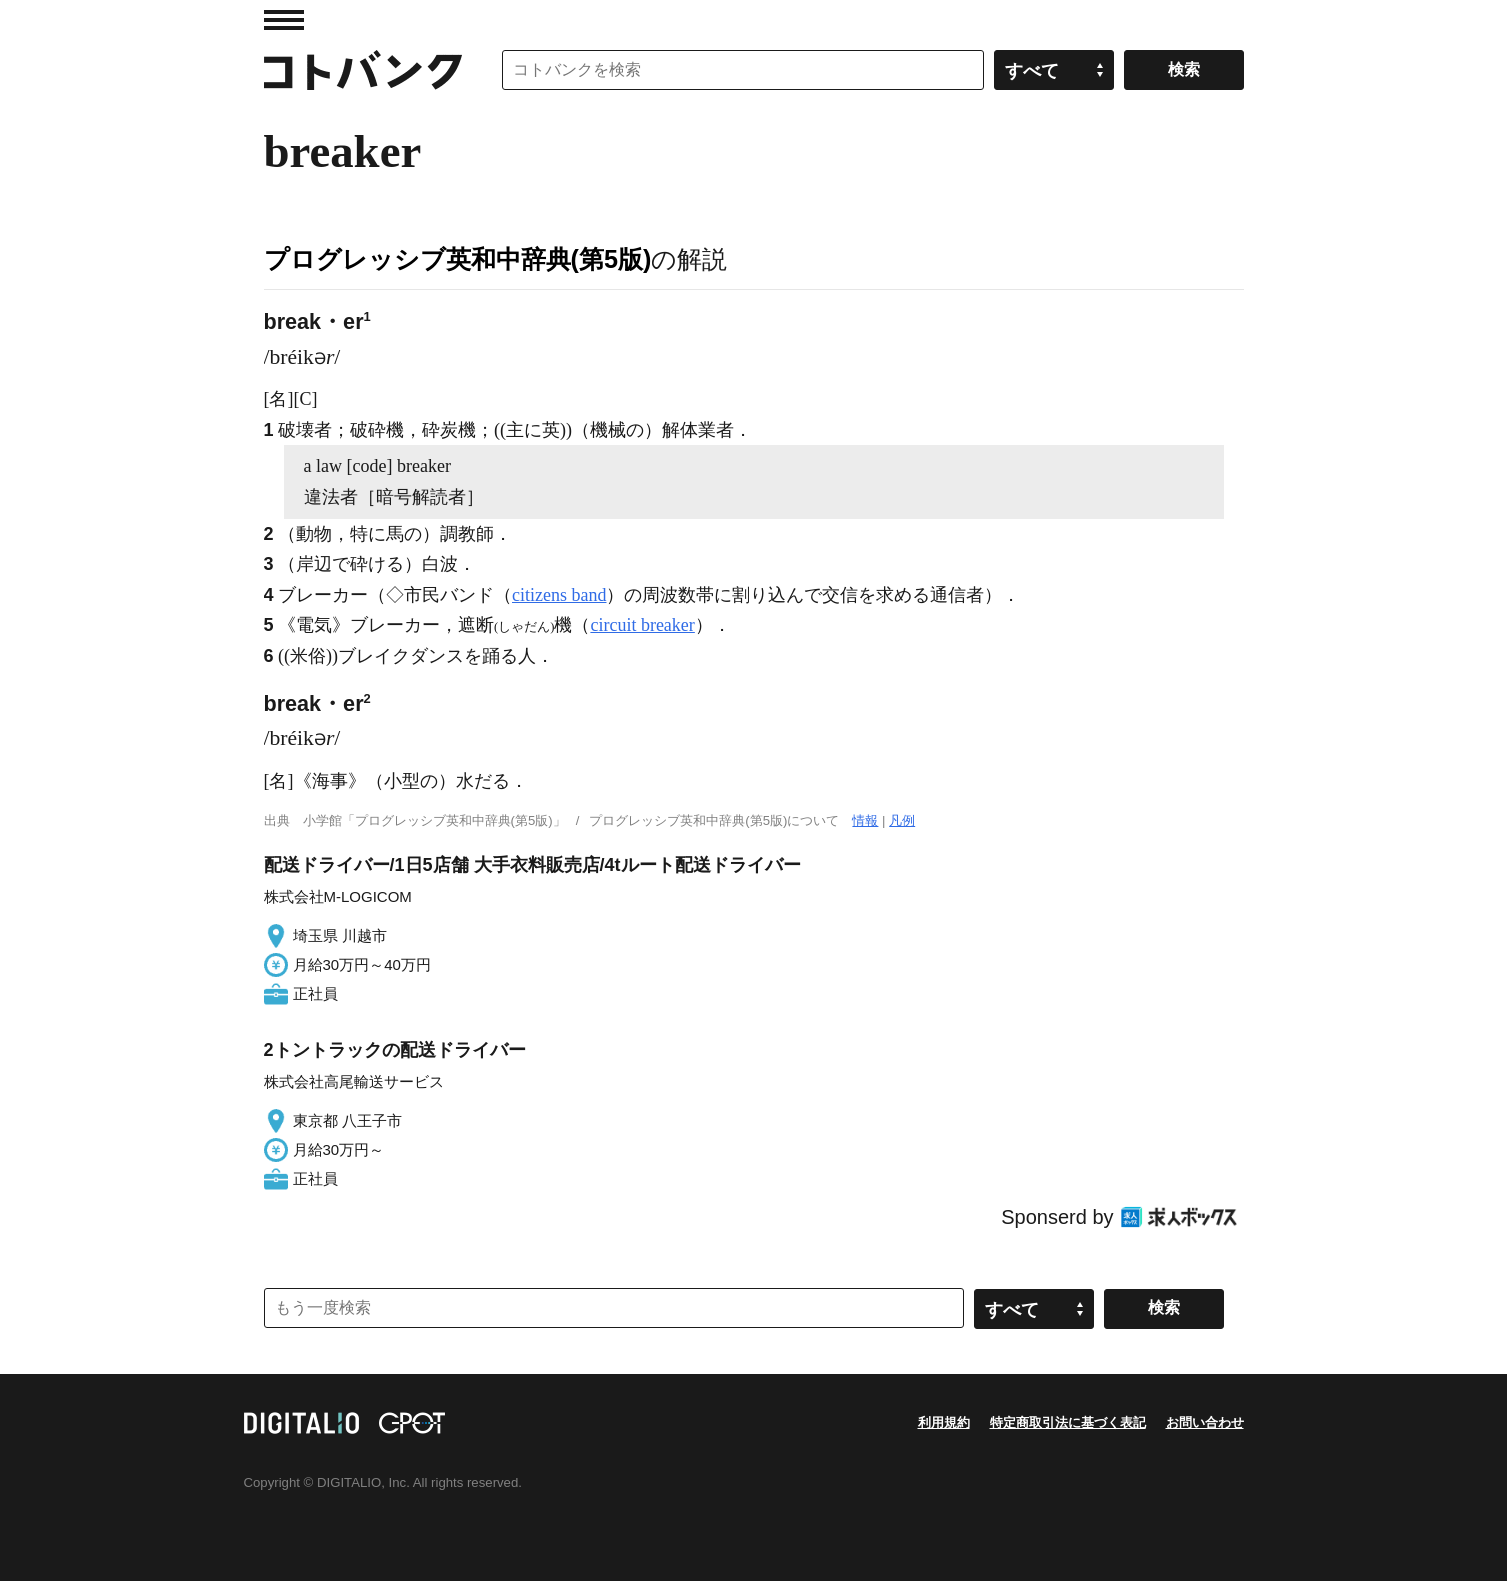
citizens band (559, 595)
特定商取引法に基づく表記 (1068, 1422)
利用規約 (944, 1422)
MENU (284, 20)
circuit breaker (642, 625)
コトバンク (363, 70)
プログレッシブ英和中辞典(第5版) (458, 259)
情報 (865, 820)
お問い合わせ (1205, 1422)
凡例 (902, 820)
